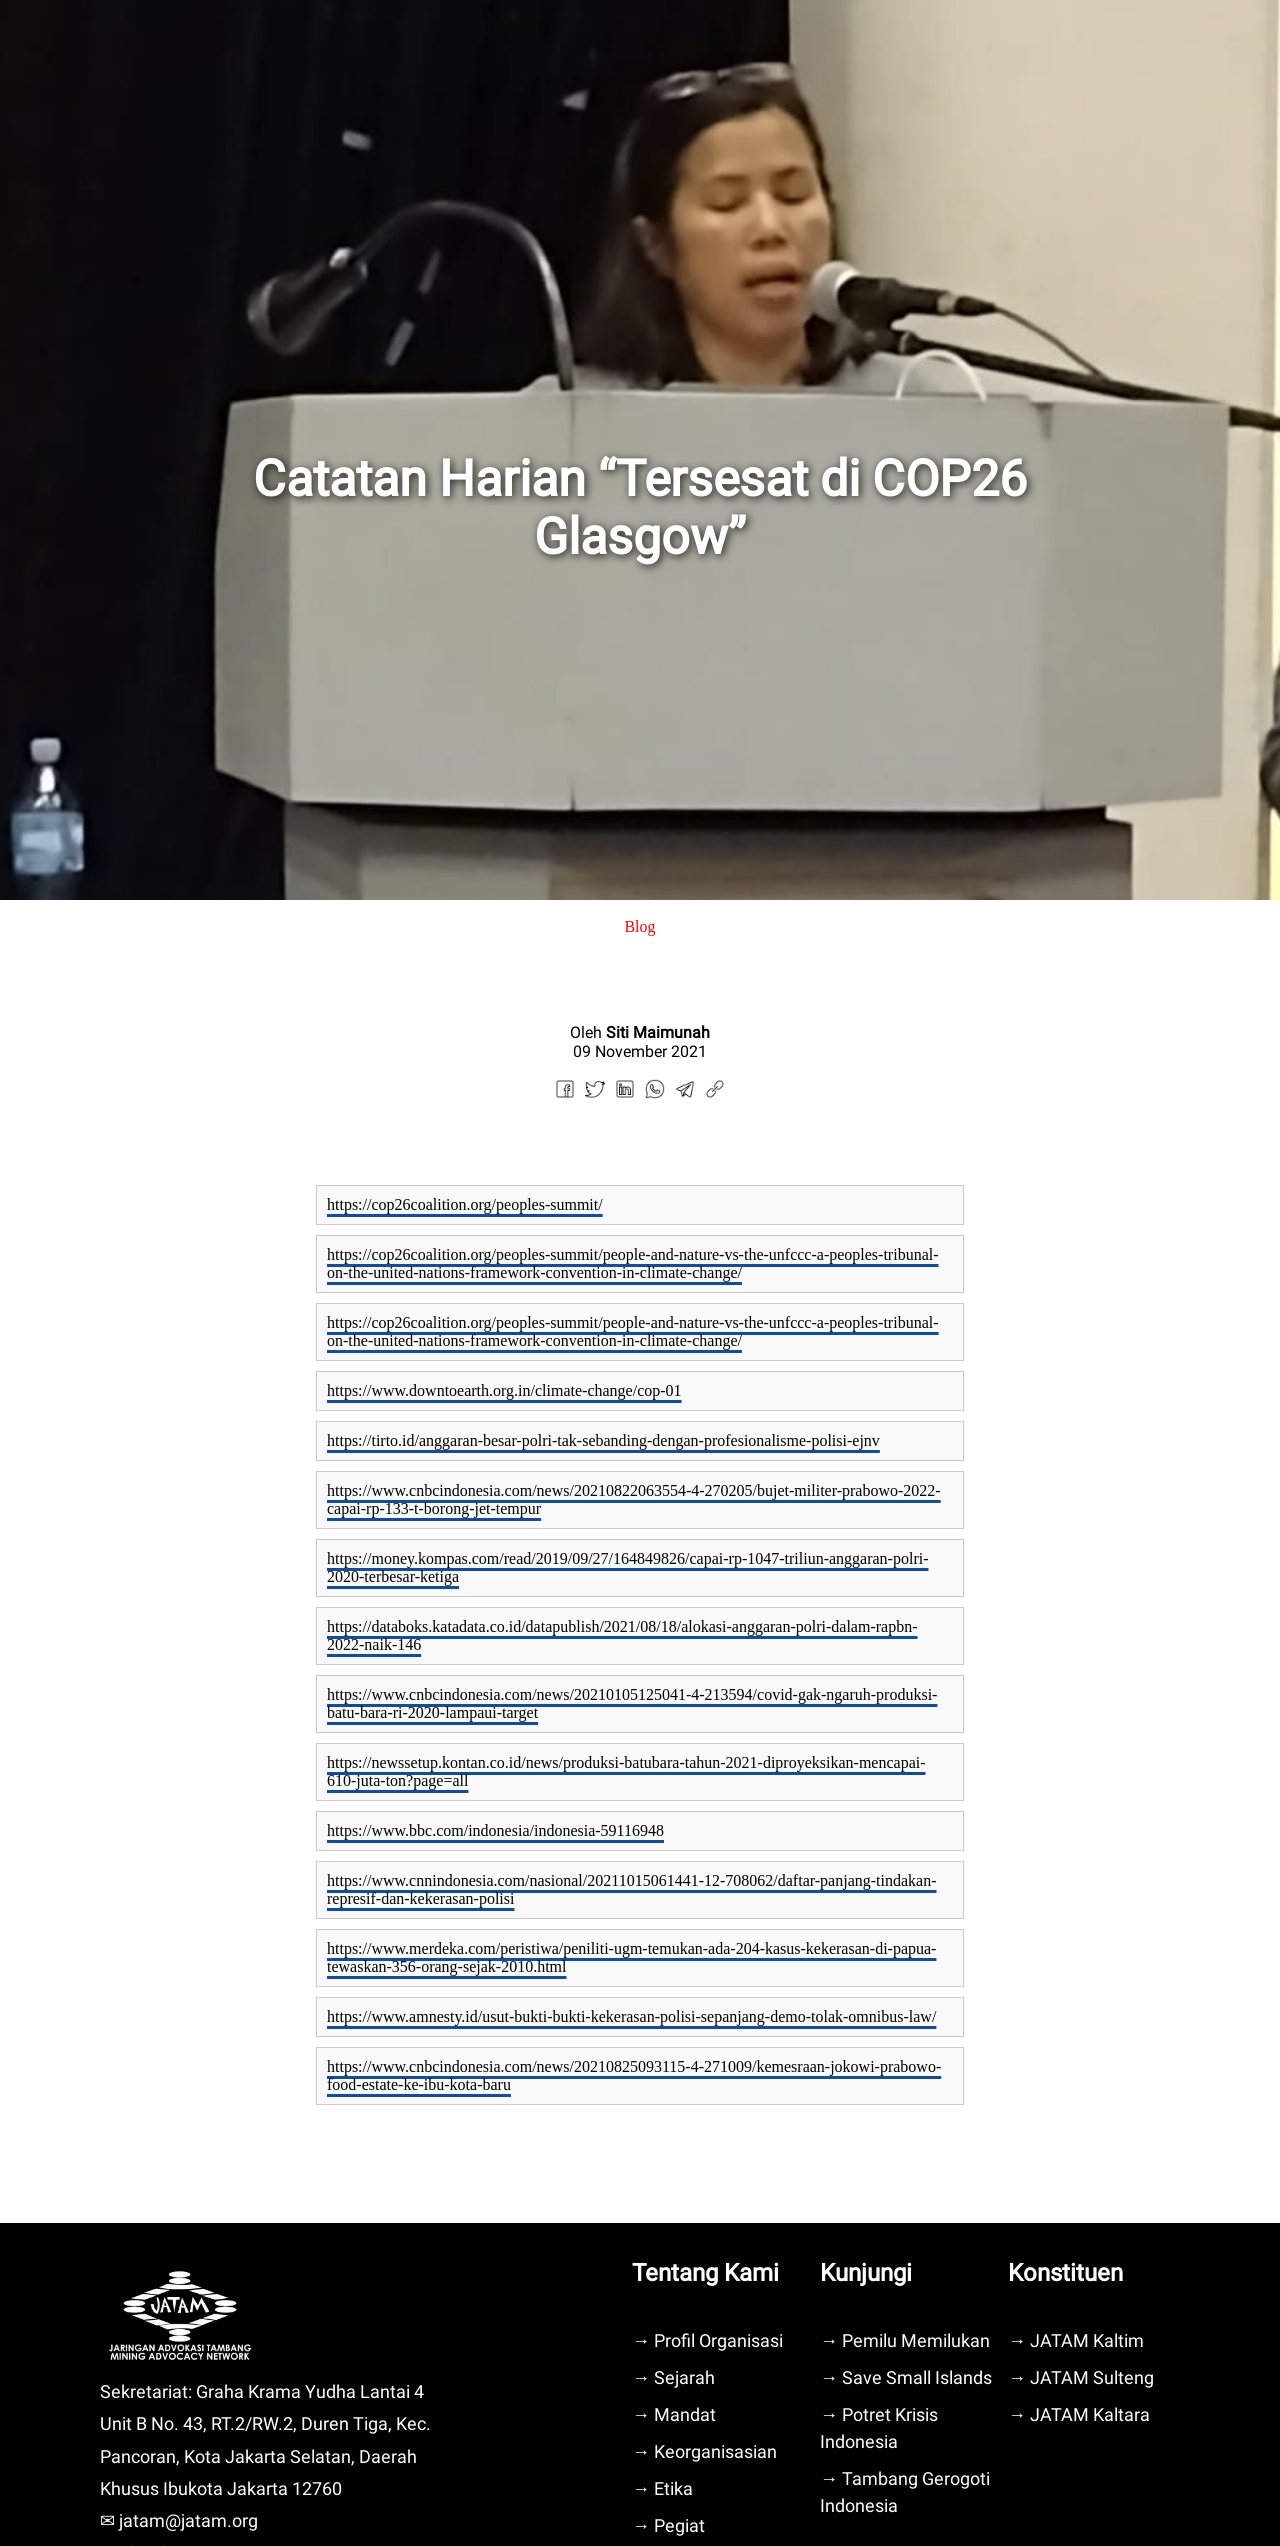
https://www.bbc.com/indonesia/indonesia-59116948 (495, 1830)
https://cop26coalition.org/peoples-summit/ (465, 1204)
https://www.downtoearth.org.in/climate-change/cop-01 (504, 1390)
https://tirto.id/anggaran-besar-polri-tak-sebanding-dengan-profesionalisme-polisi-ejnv (603, 1440)
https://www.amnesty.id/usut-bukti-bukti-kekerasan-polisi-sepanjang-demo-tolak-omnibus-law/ (631, 2016)
